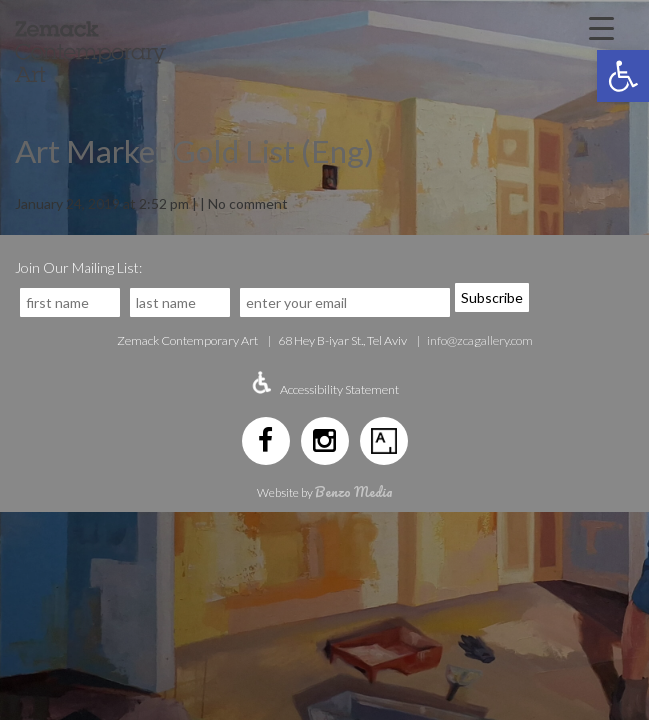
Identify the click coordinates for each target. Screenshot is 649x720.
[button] (623, 76)
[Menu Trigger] (602, 27)
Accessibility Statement (339, 389)
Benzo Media (354, 491)
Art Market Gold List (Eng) (194, 151)
